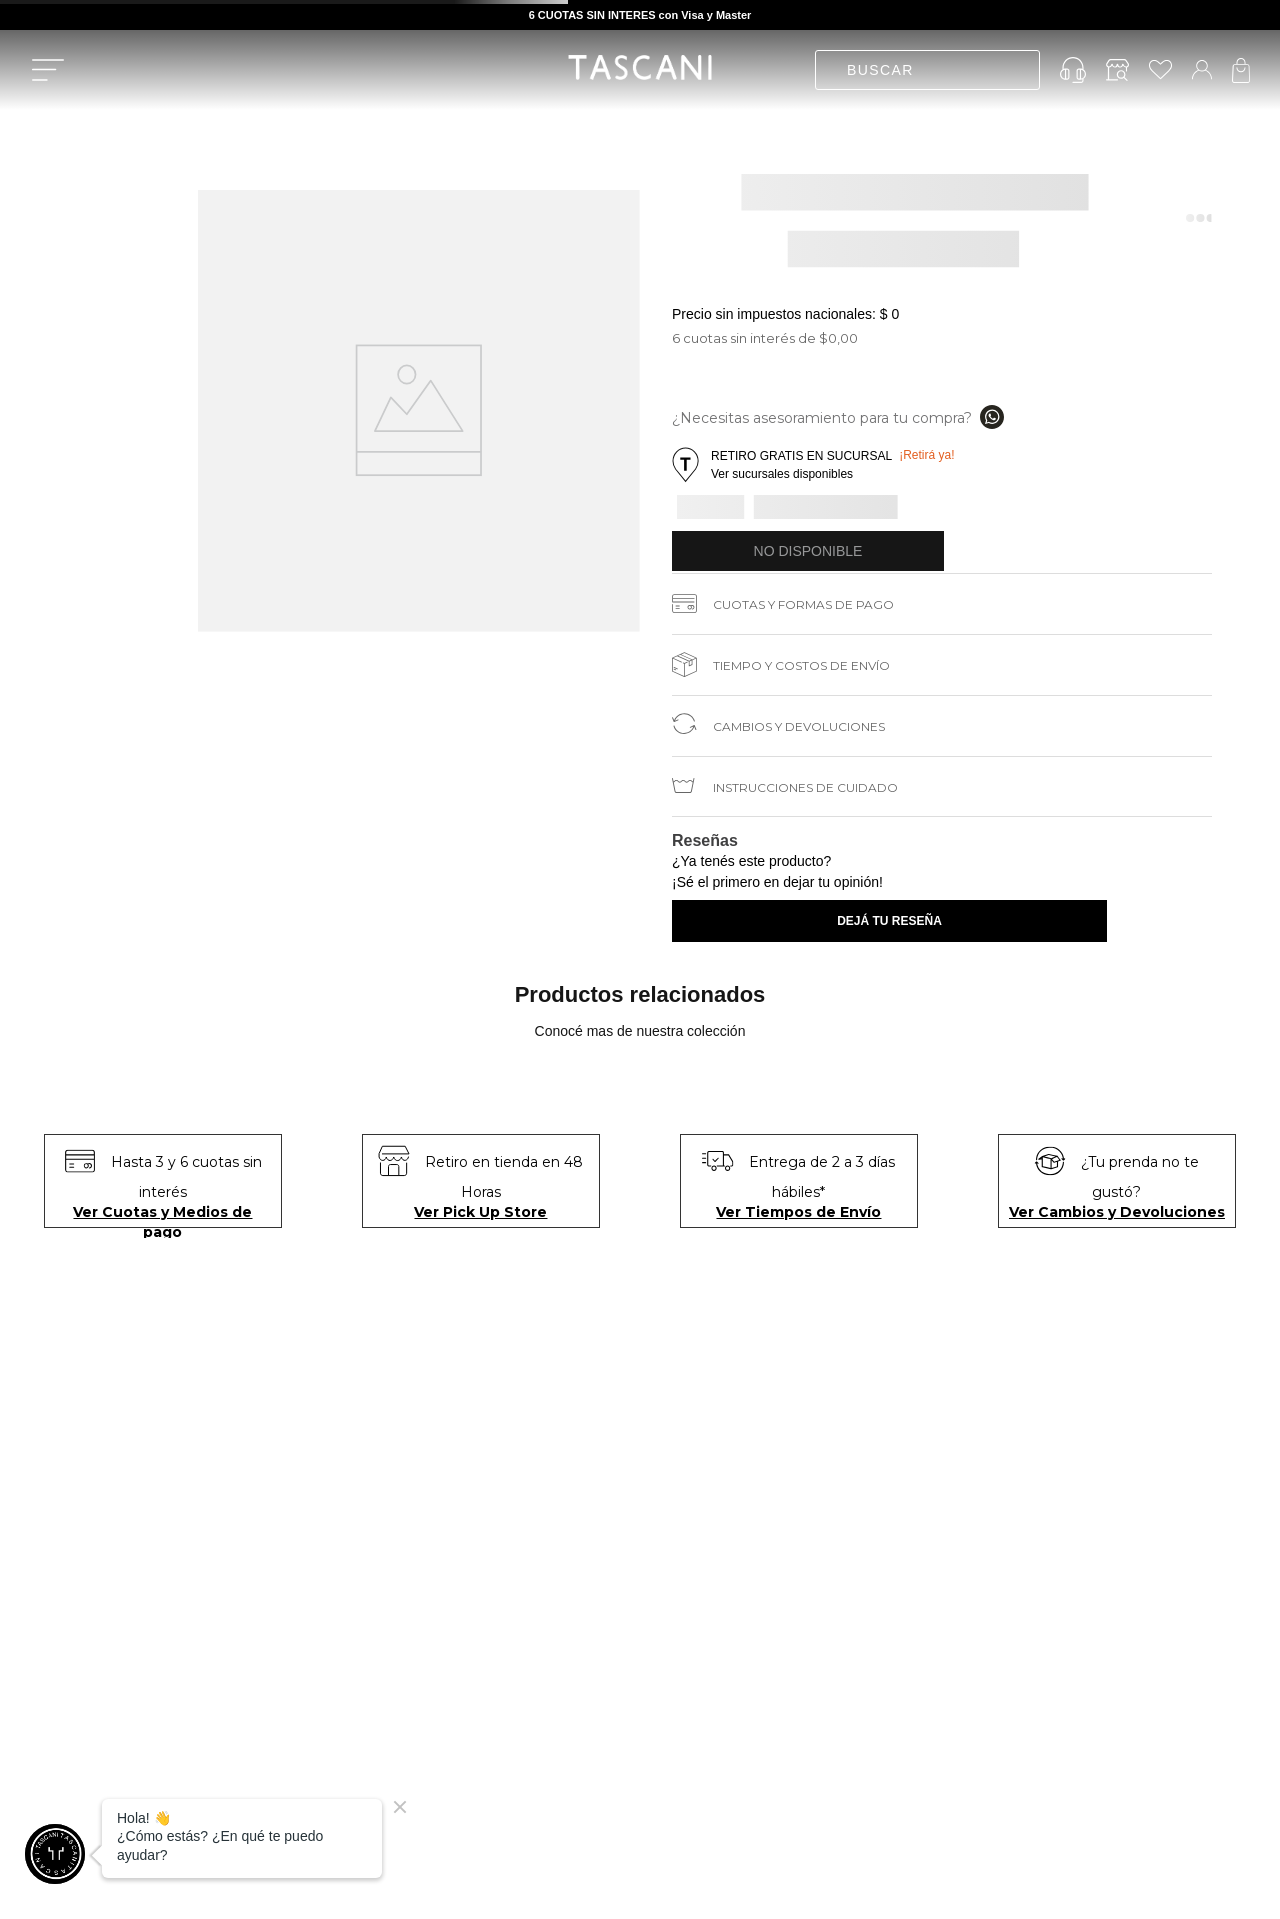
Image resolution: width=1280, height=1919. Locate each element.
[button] (816, 465)
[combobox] (927, 70)
